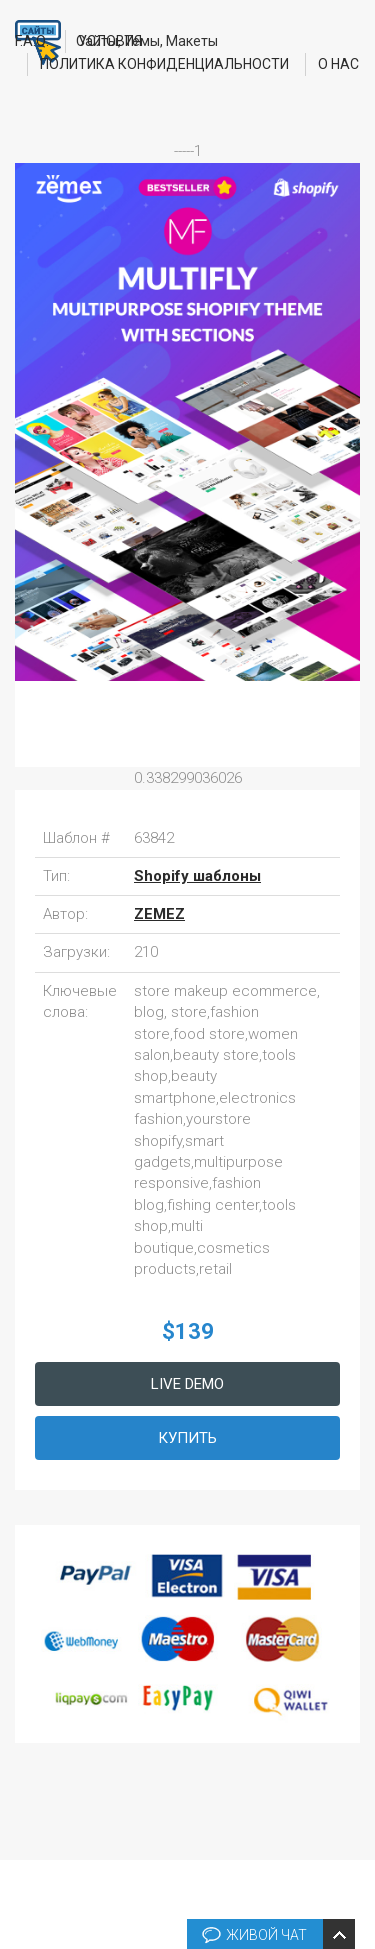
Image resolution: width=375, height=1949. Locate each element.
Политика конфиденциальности (164, 64)
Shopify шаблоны (197, 876)
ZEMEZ (159, 914)
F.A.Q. (32, 41)
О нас (338, 64)
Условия (110, 41)
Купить (187, 1438)
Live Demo (187, 1384)
